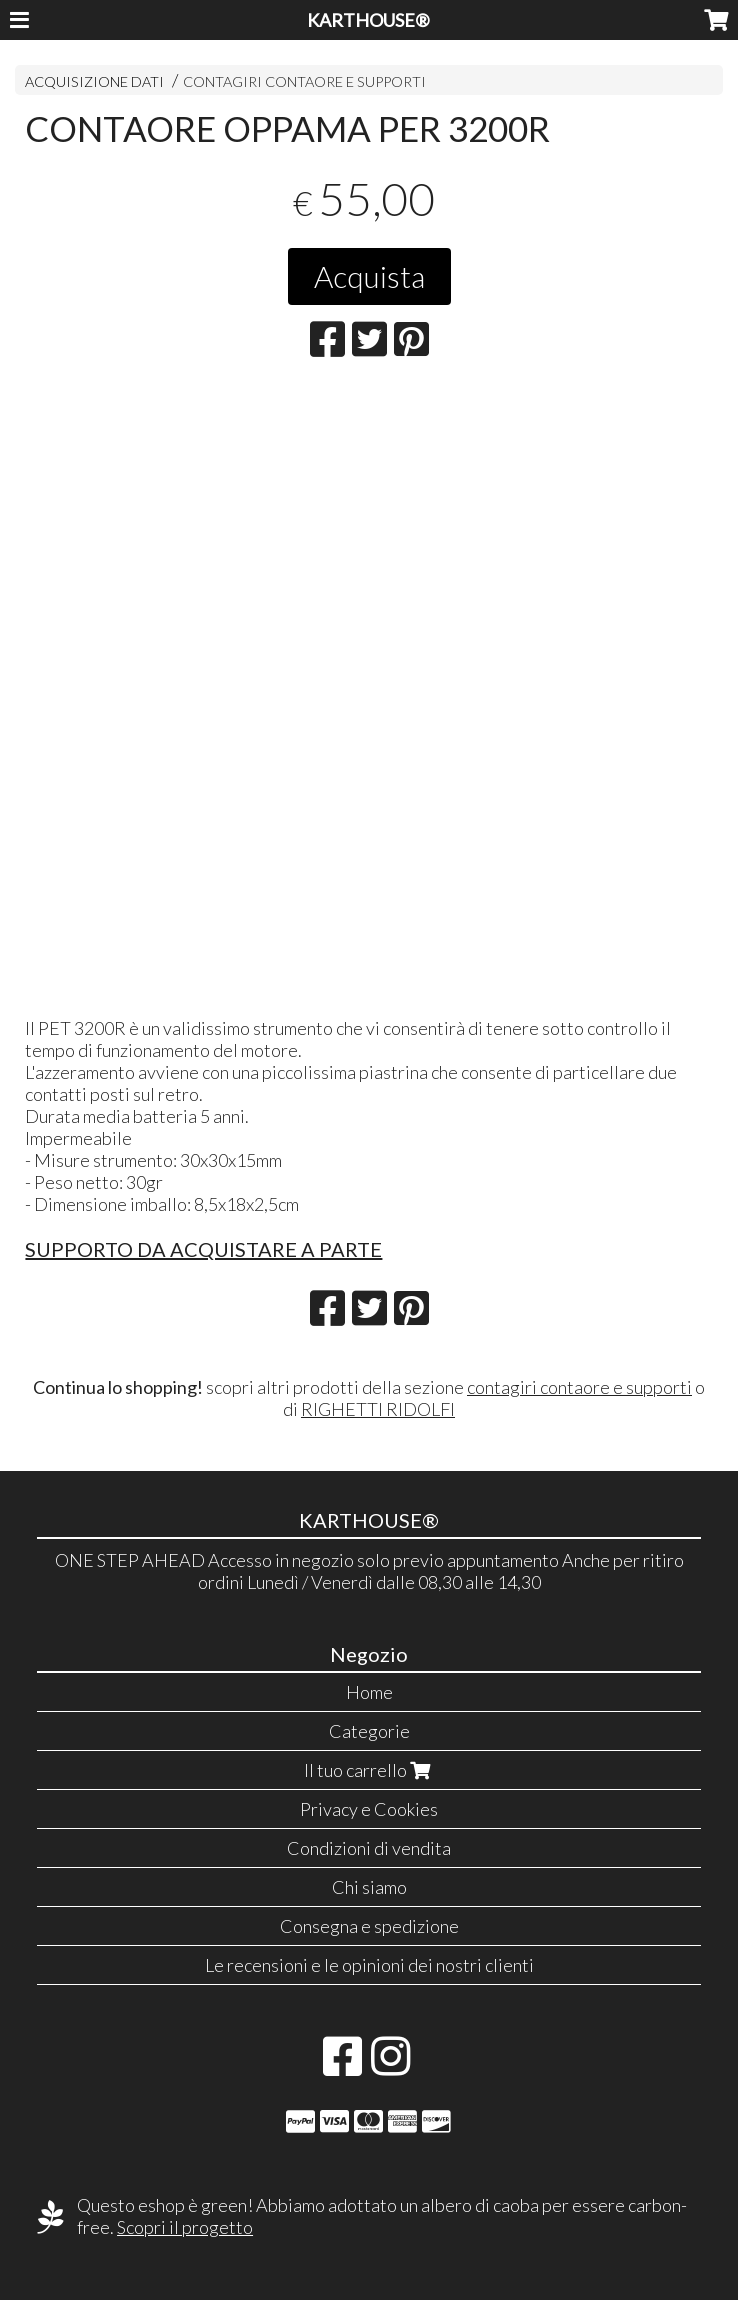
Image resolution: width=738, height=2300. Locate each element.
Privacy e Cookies (369, 1809)
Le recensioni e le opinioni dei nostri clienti (369, 1965)
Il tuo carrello (369, 1770)
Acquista (369, 276)
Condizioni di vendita (369, 1848)
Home (369, 1692)
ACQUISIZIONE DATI (94, 81)
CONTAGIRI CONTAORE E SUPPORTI (304, 81)
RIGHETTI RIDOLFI (378, 1409)
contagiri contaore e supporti (579, 1387)
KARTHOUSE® (368, 20)
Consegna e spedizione (369, 1926)
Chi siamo (369, 1887)
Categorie (369, 1731)
